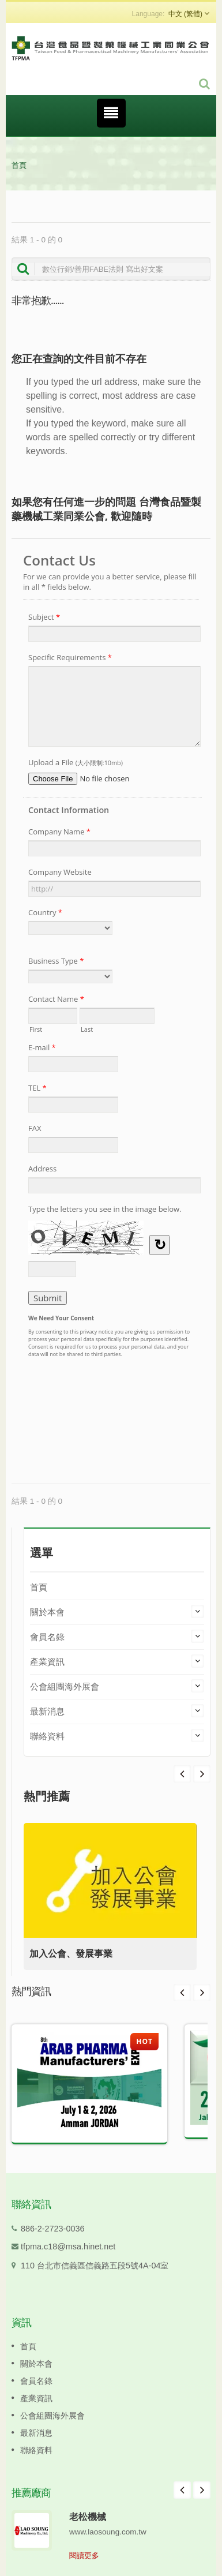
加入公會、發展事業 (70, 1954)
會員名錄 (47, 1637)
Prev (201, 1774)
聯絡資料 (47, 1736)
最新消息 (47, 1711)
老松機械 (87, 2516)
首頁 (19, 165)
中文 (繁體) (185, 14)
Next (182, 1774)
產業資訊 (47, 1662)
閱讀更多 (84, 2555)
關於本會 (47, 1612)
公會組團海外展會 (64, 1686)
